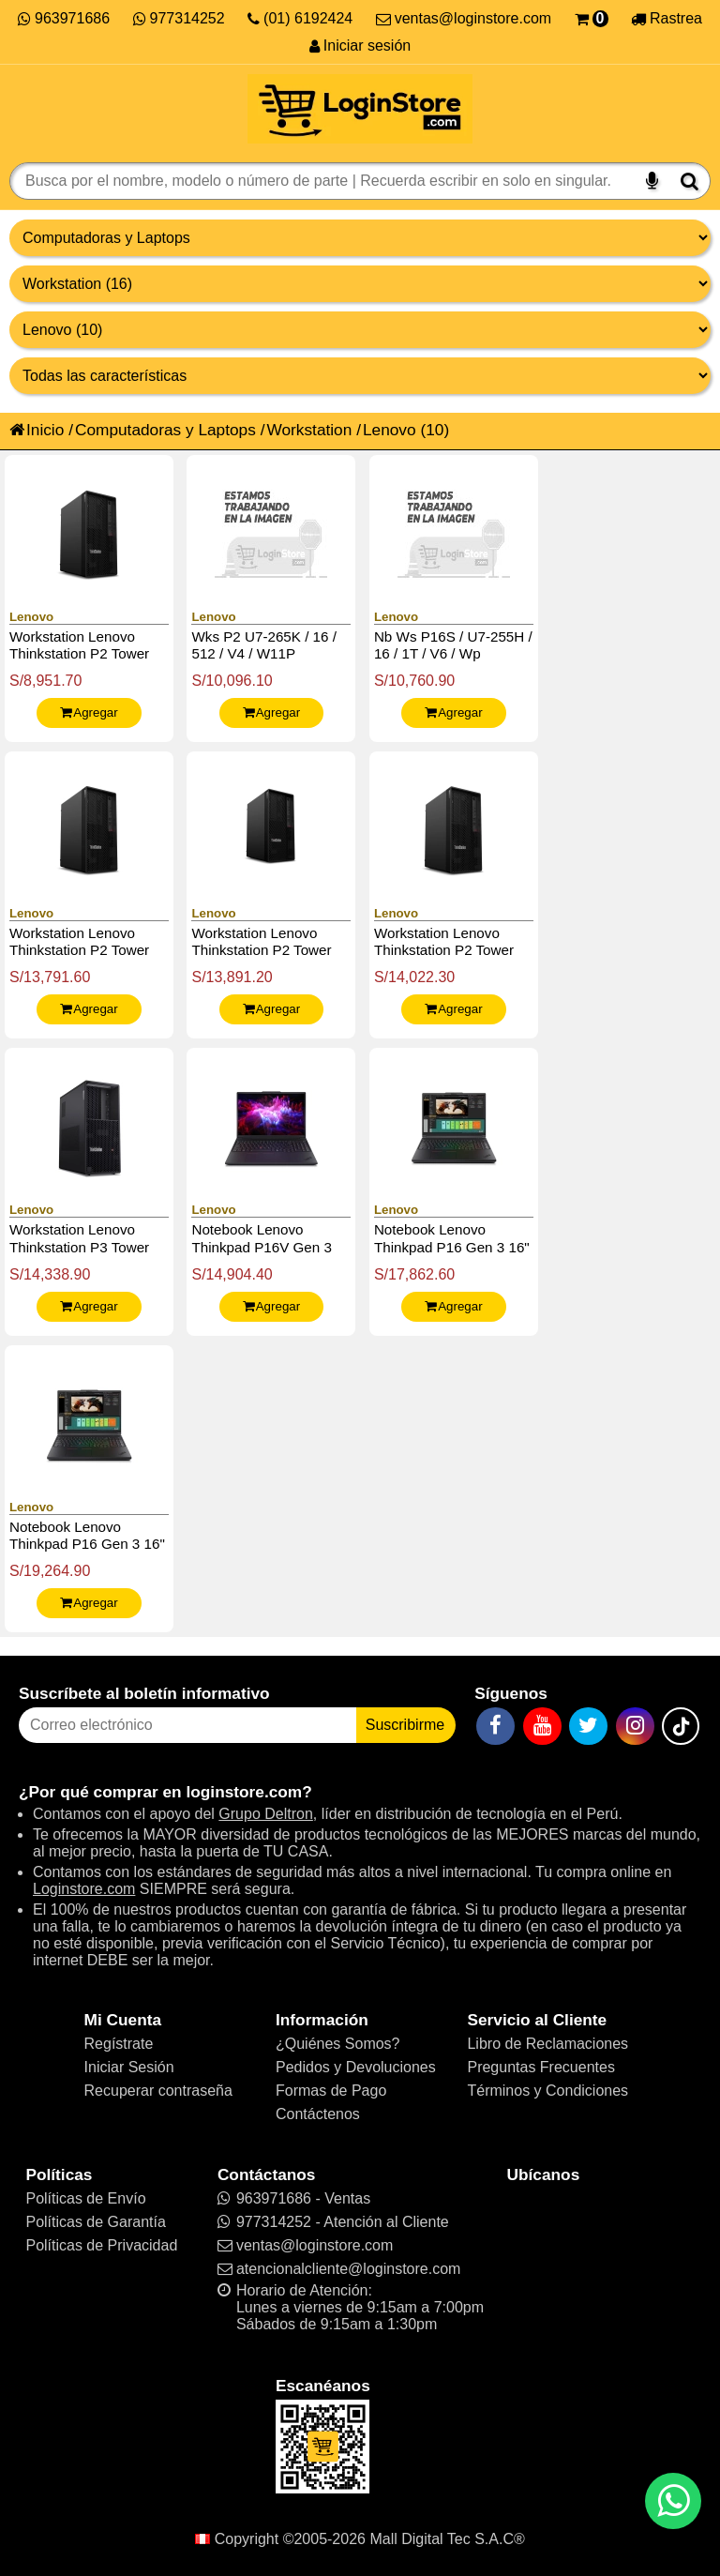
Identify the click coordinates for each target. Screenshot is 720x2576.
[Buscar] (689, 181)
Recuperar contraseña (158, 2091)
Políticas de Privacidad (101, 2245)
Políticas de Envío (85, 2198)
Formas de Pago (331, 2091)
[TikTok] (680, 1726)
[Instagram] (635, 1726)
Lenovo (389, 429)
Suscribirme (405, 1725)
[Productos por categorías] (360, 283)
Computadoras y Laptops (165, 429)
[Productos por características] (360, 375)
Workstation (309, 429)
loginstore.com (244, 1791)
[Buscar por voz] (652, 181)
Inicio (36, 429)
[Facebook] (495, 1726)
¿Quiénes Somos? (338, 2044)
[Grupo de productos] (360, 238)
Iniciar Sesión (129, 2067)
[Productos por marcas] (360, 329)
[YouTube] (542, 1726)
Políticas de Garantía (95, 2222)
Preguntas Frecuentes (540, 2067)
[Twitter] (588, 1726)
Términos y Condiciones (547, 2091)
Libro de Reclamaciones (547, 2044)
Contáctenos (318, 2114)
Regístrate (119, 2044)
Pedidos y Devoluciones (356, 2067)
